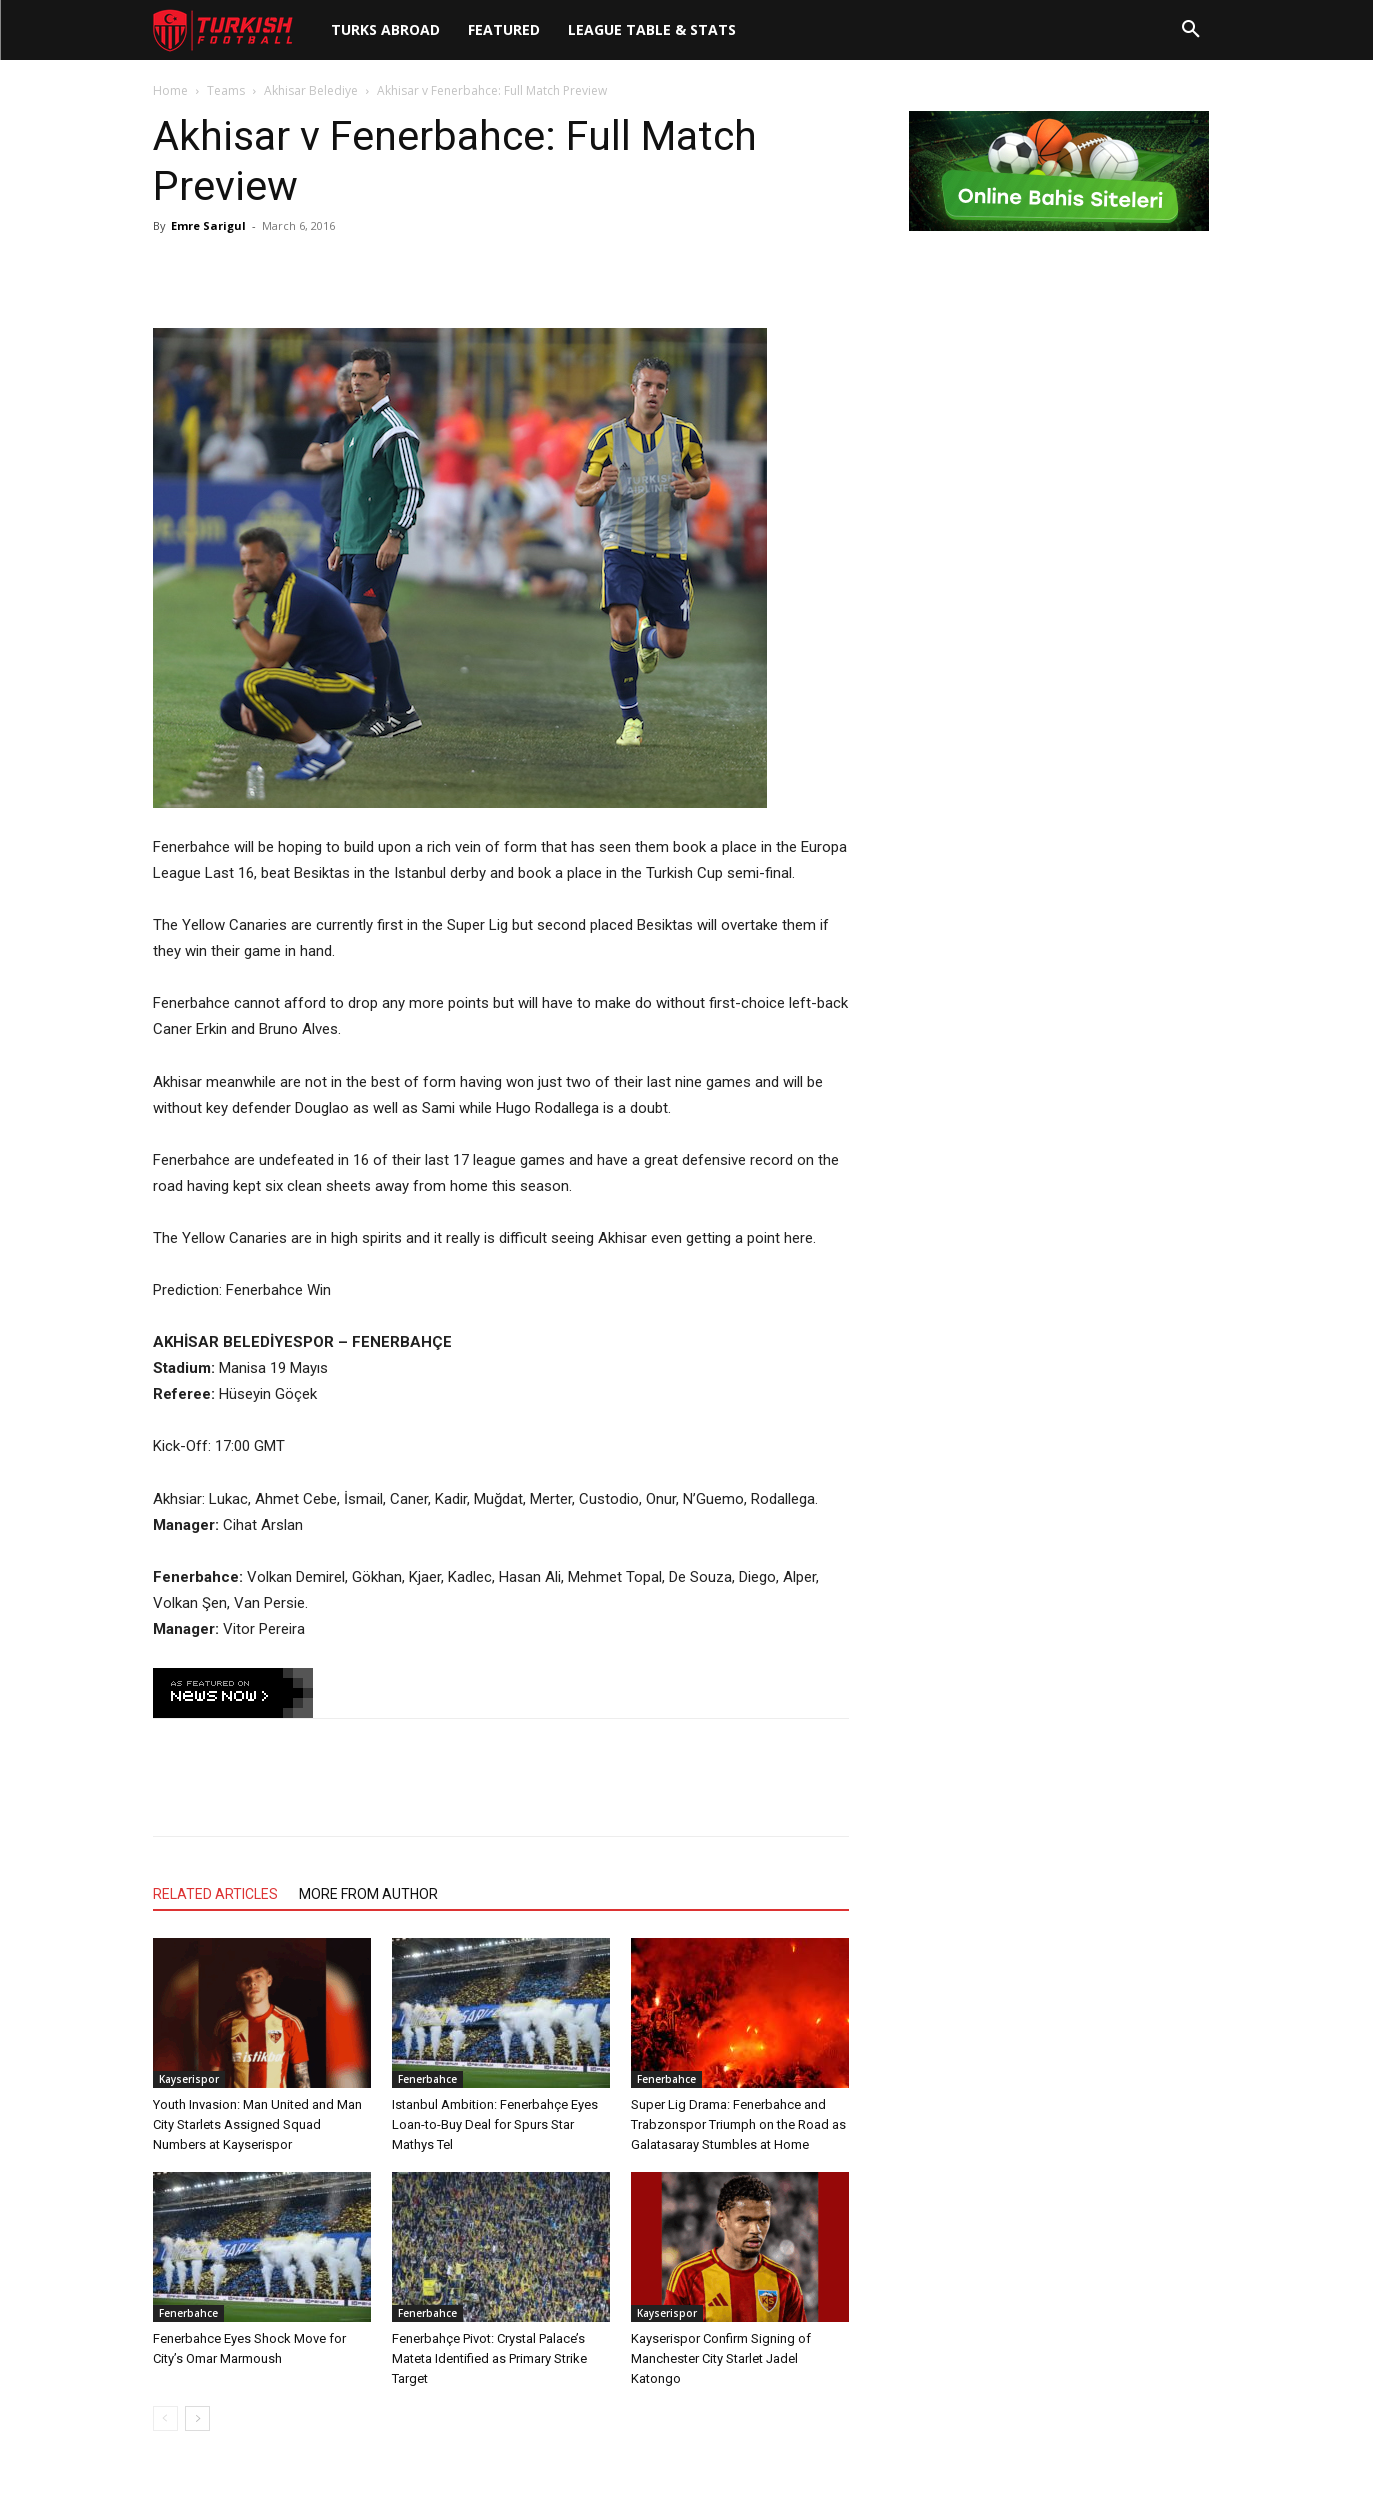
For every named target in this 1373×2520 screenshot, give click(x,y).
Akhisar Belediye (311, 90)
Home (170, 90)
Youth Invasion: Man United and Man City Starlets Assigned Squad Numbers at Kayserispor (257, 2124)
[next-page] (197, 2418)
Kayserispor (189, 2079)
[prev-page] (165, 2418)
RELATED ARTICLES (215, 1894)
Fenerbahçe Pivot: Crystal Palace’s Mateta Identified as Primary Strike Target (489, 2358)
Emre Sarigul (208, 225)
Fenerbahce (427, 2079)
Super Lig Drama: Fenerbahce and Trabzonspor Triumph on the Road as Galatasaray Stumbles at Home (738, 2124)
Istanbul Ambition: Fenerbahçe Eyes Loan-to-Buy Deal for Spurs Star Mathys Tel (495, 2124)
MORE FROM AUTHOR (368, 1894)
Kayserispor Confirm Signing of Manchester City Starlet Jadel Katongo (721, 2358)
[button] (1191, 30)
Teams (226, 90)
